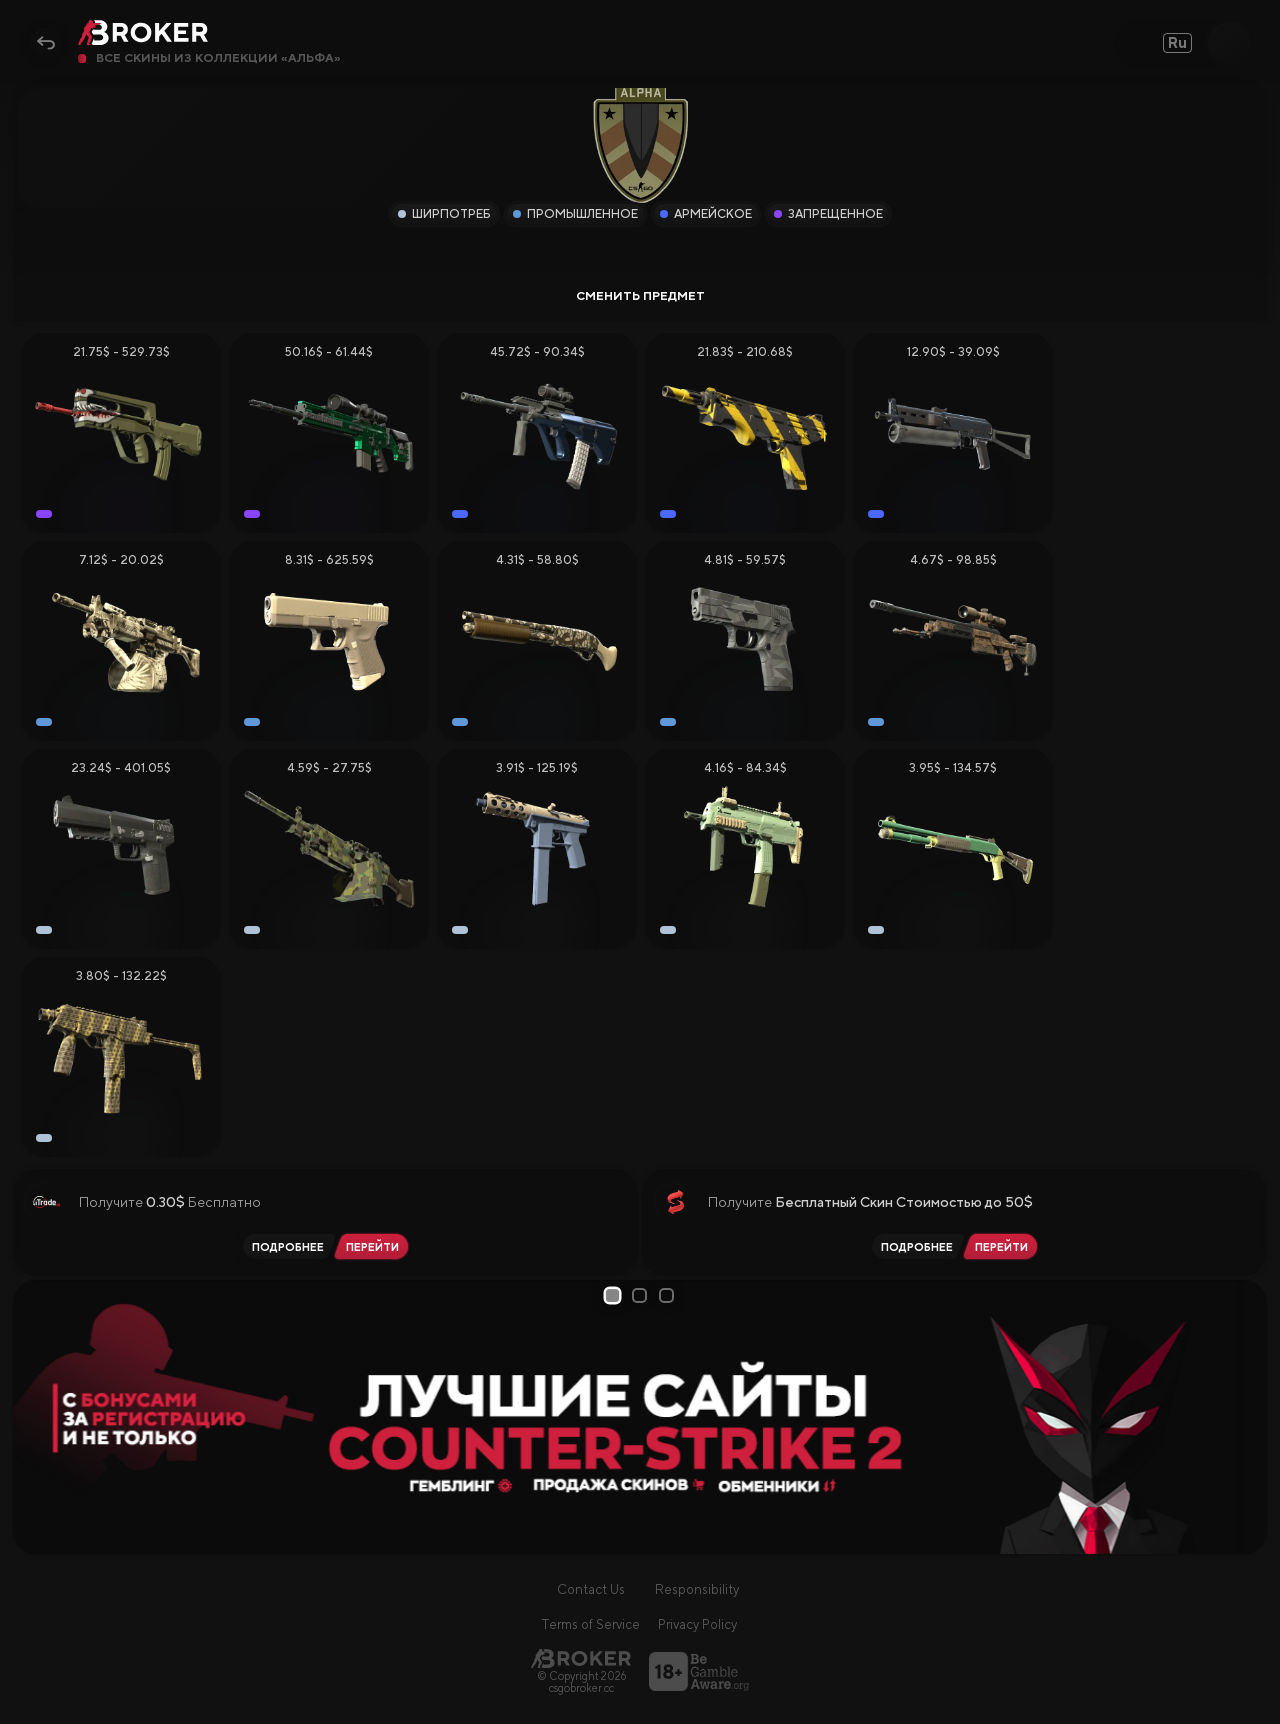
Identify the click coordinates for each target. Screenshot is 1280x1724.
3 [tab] (670, 1295)
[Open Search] (1229, 43)
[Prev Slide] (35, 1417)
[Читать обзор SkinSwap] (914, 1246)
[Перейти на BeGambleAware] (699, 1671)
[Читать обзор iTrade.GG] (285, 1246)
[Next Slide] (1244, 1417)
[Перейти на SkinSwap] (1004, 1246)
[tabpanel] (640, 1417)
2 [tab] (643, 1295)
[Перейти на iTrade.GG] (375, 1246)
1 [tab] (615, 1295)
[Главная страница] (581, 1658)
